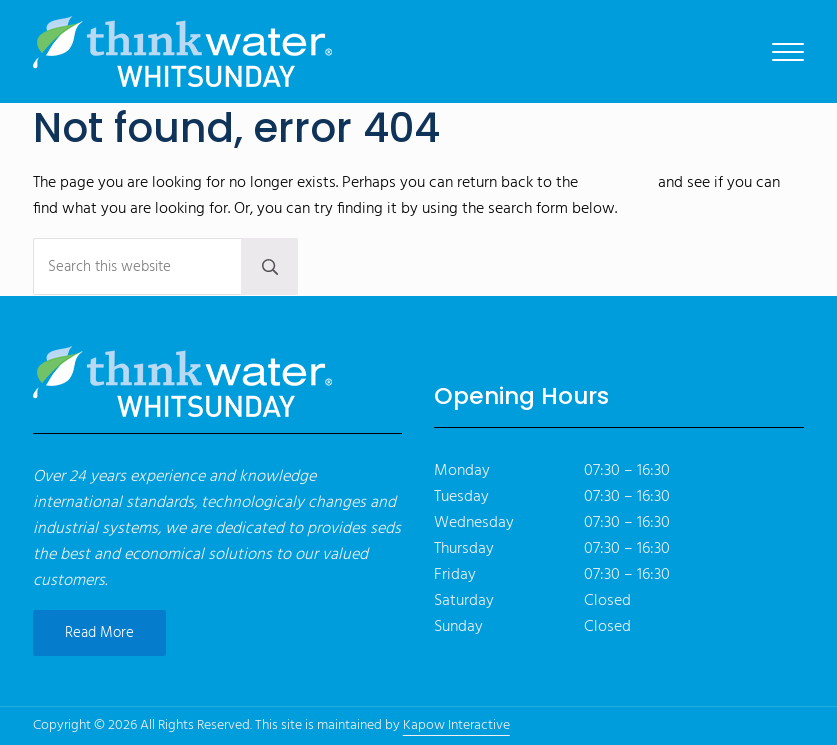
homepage (618, 183)
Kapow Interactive (456, 725)
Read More (99, 633)
